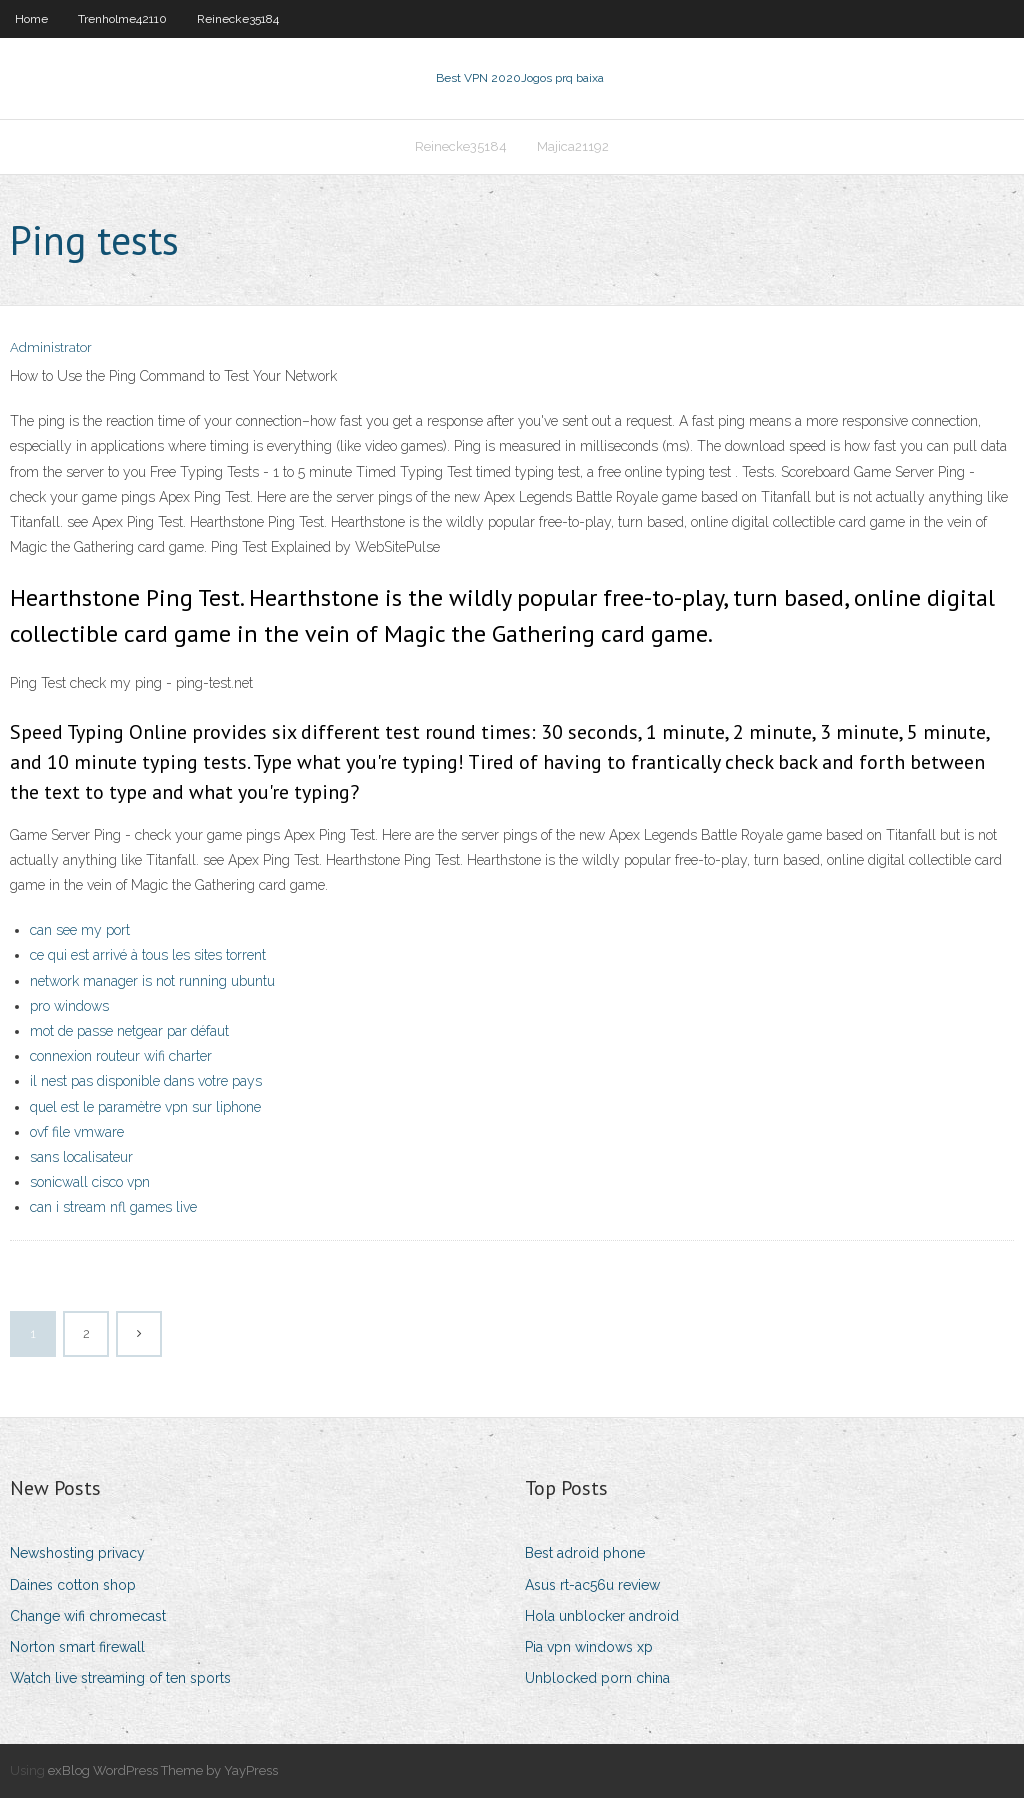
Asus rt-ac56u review (592, 1585)
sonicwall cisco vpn (90, 1182)
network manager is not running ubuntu (152, 981)
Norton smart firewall (77, 1647)
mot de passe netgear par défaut (129, 1031)
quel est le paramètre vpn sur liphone (145, 1107)
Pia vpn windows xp (589, 1647)
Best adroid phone (585, 1553)
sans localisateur (81, 1157)
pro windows (69, 1006)
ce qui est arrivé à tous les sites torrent (148, 955)
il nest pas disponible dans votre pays (146, 1081)
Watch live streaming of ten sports (120, 1678)
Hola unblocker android (602, 1616)
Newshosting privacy (77, 1553)
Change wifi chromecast (88, 1616)
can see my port (80, 930)
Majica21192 (573, 146)
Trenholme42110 (122, 19)
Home (31, 19)
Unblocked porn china (597, 1678)
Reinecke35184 (238, 19)
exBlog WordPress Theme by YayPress (163, 1770)
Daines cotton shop (73, 1585)
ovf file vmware (77, 1132)
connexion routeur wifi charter (121, 1056)
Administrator (51, 347)
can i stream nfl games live (113, 1207)
